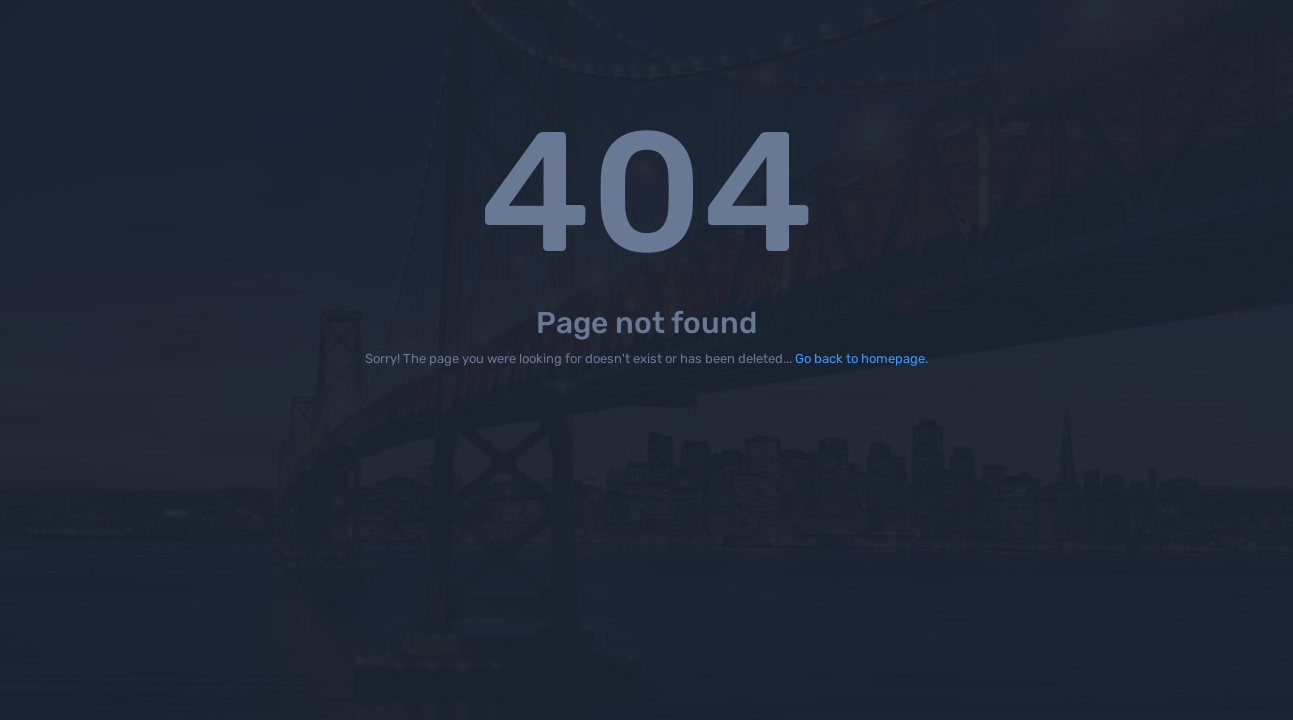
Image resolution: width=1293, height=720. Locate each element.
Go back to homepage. (861, 358)
